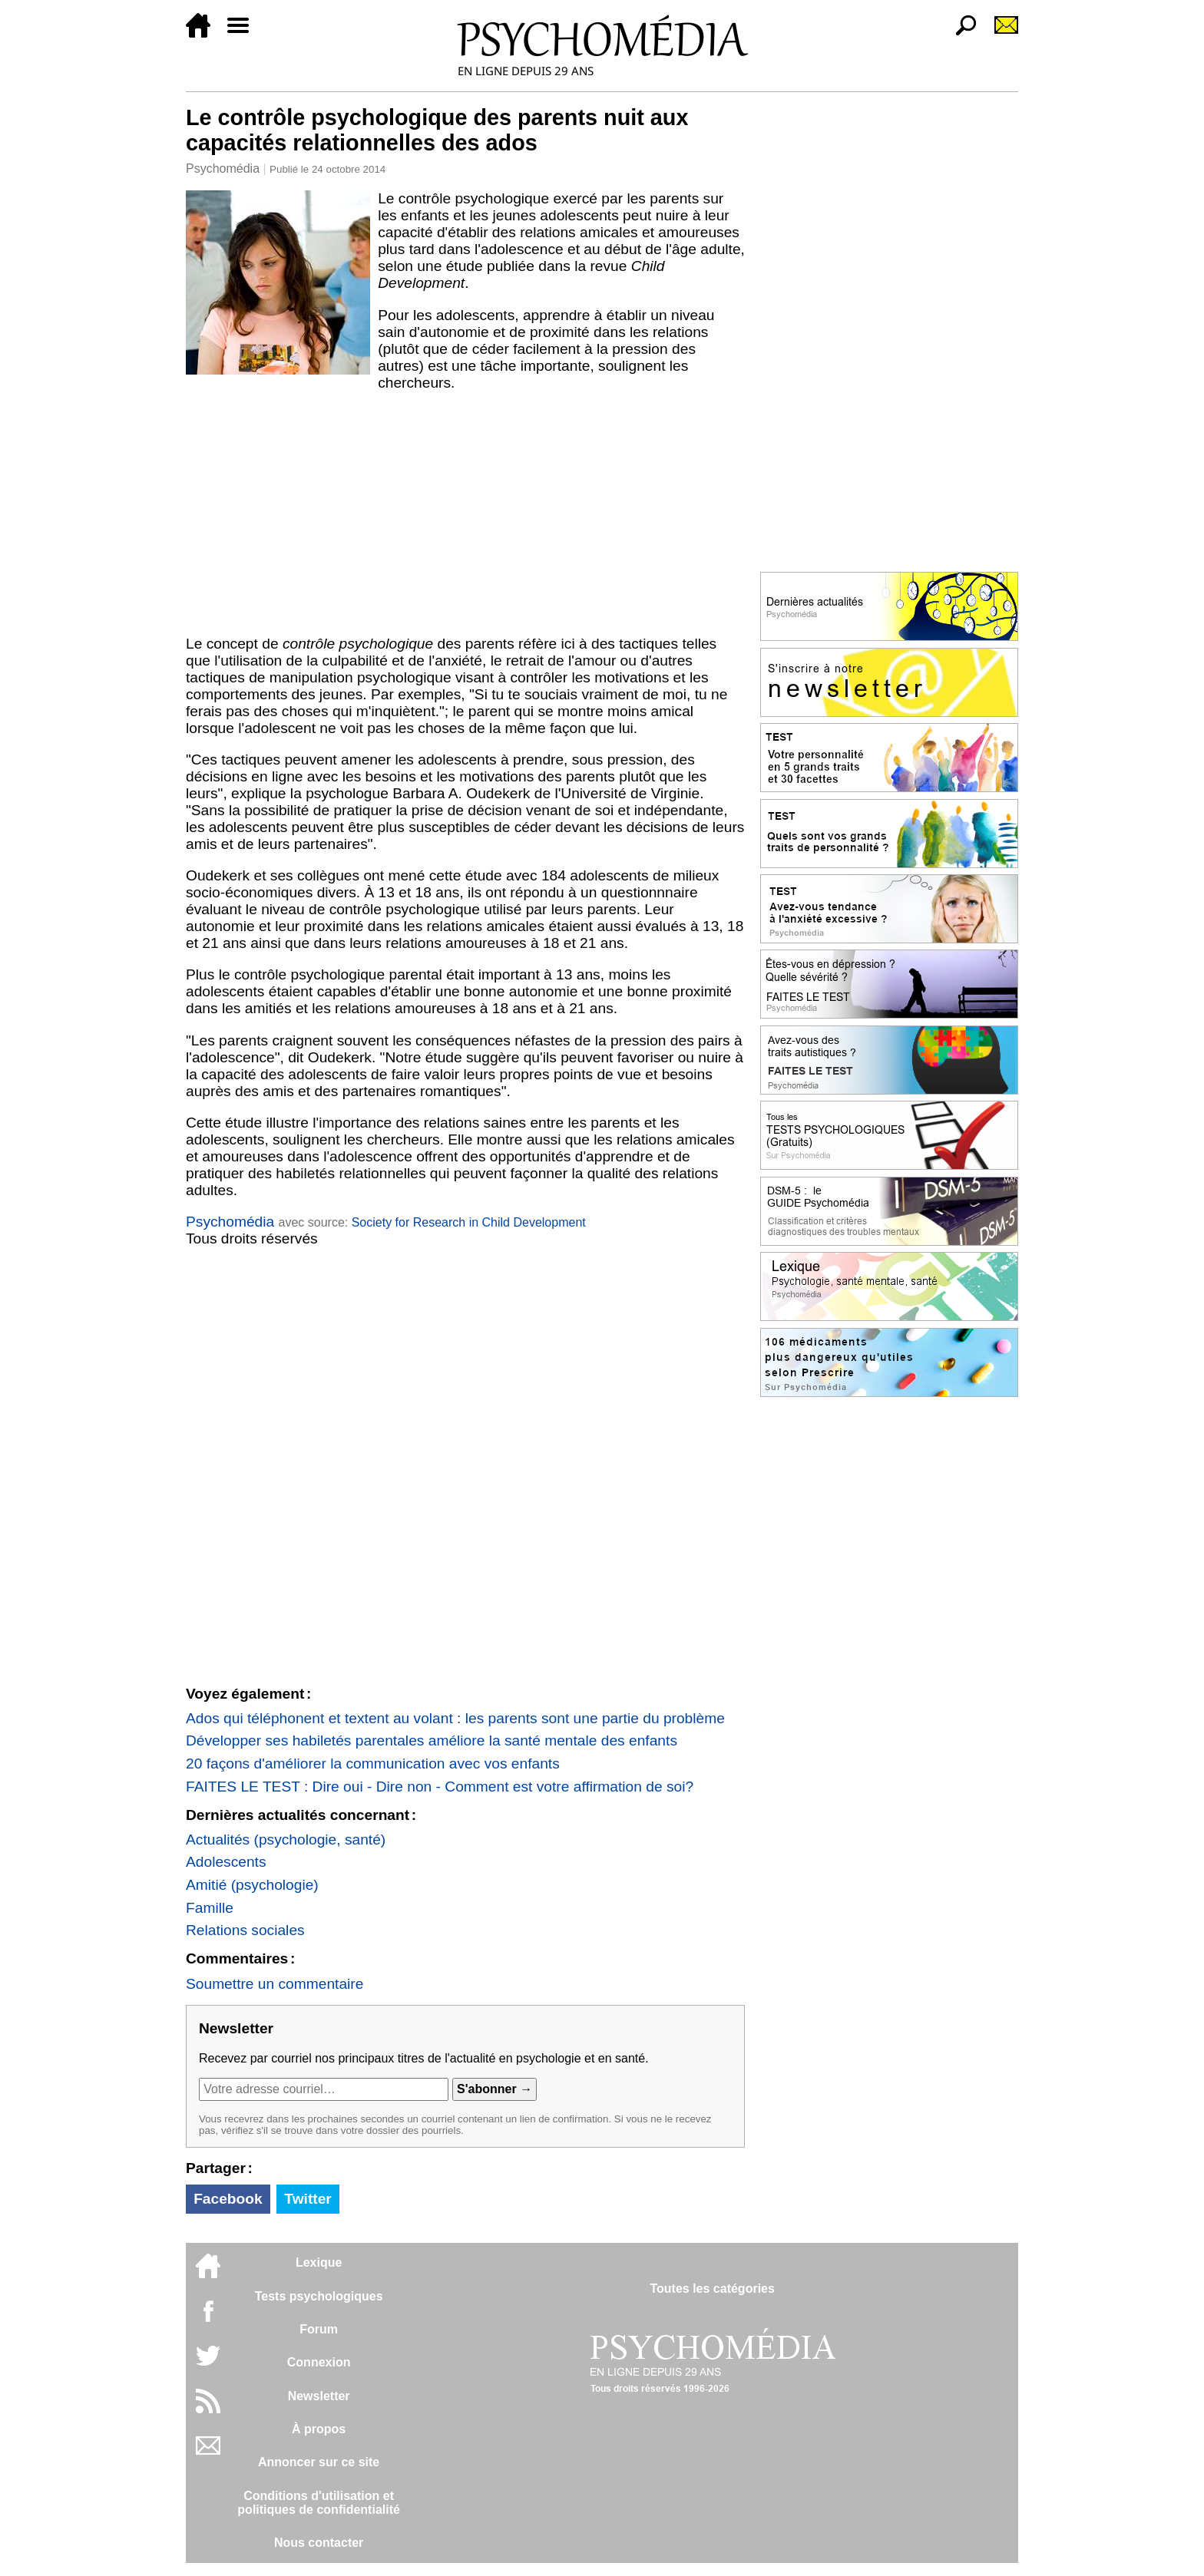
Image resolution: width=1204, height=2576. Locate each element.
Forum (318, 2329)
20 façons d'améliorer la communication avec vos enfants (373, 1763)
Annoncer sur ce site (318, 2462)
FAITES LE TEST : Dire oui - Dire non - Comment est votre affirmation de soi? (439, 1786)
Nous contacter (318, 2542)
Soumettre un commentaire (274, 1984)
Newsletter (319, 2396)
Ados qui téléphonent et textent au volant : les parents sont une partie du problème (455, 1718)
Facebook (228, 2199)
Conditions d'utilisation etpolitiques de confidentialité (318, 2502)
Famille (209, 1908)
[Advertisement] (465, 513)
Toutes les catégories (712, 2288)
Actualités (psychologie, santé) (285, 1839)
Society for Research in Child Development (469, 1222)
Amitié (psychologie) (252, 1885)
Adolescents (226, 1862)
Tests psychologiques (319, 2296)
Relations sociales (245, 1930)
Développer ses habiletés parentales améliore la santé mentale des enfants (431, 1740)
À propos (319, 2429)
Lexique (319, 2262)
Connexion (319, 2362)
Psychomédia (223, 168)
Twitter (307, 2199)
